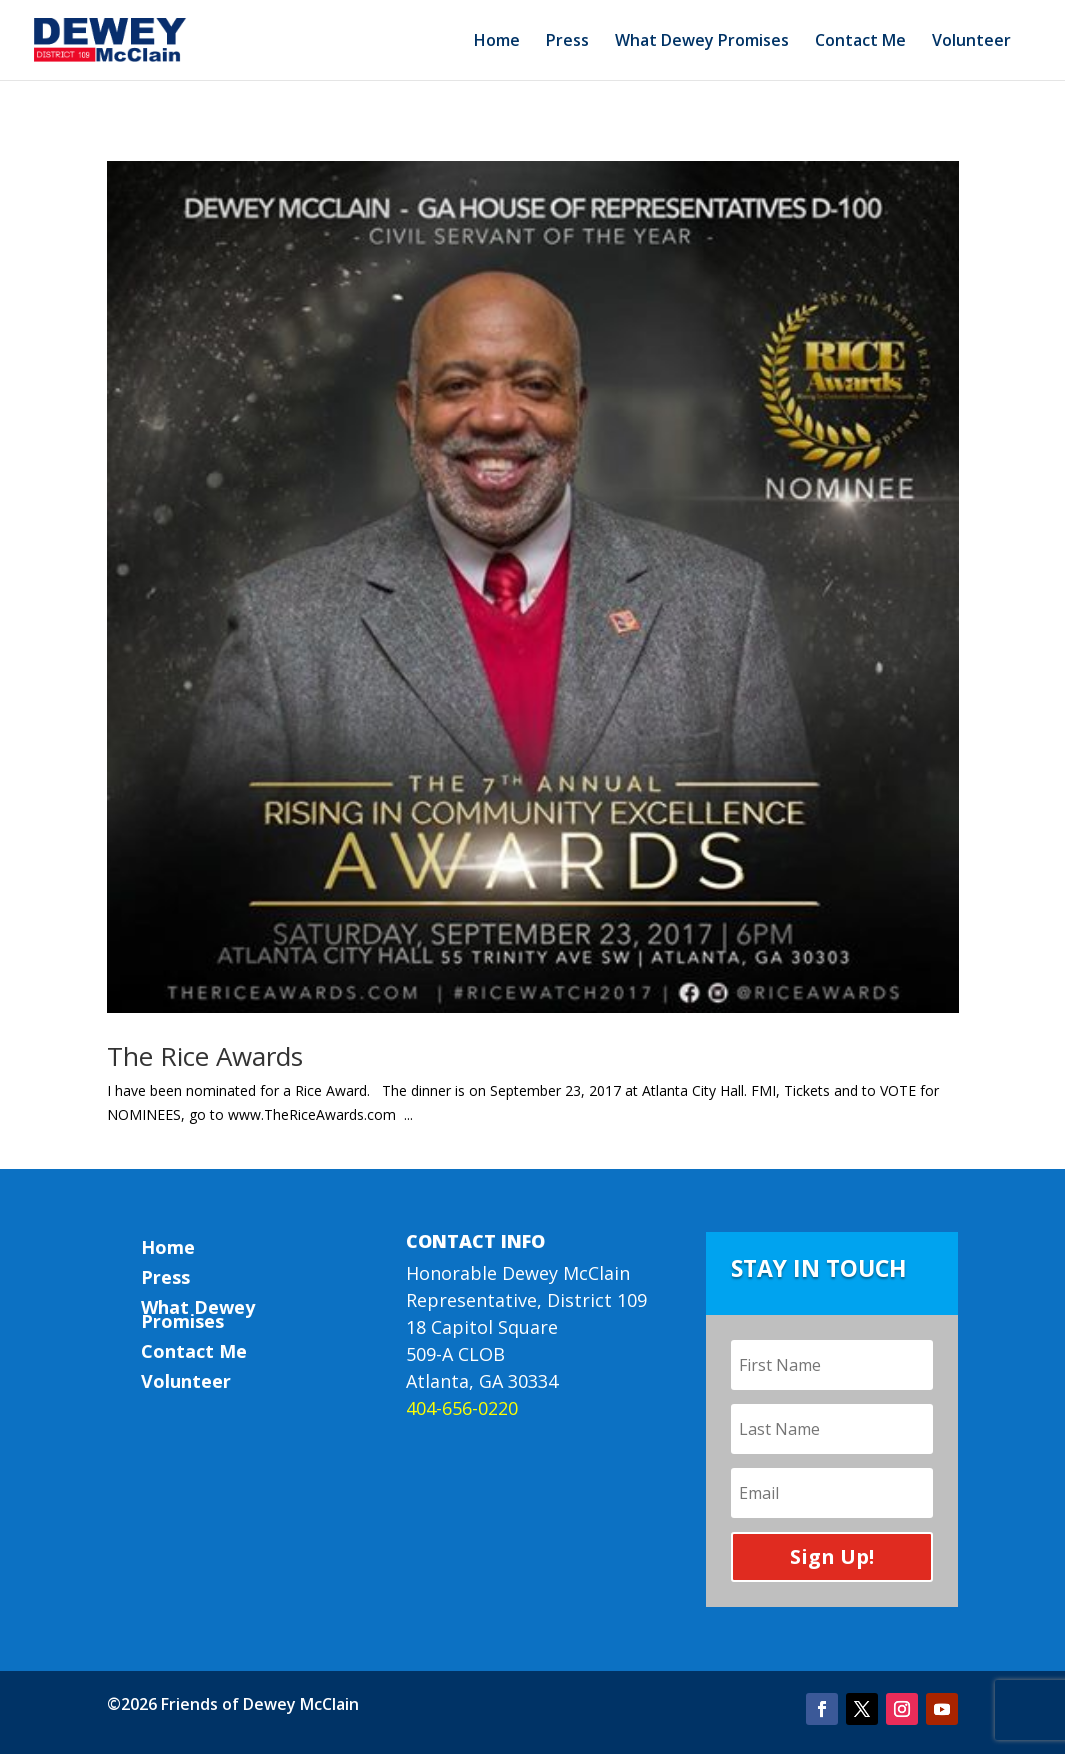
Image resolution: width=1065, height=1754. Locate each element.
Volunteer (971, 42)
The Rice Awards (205, 1056)
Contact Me (860, 42)
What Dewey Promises (702, 42)
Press (567, 42)
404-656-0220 (462, 1408)
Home (497, 42)
